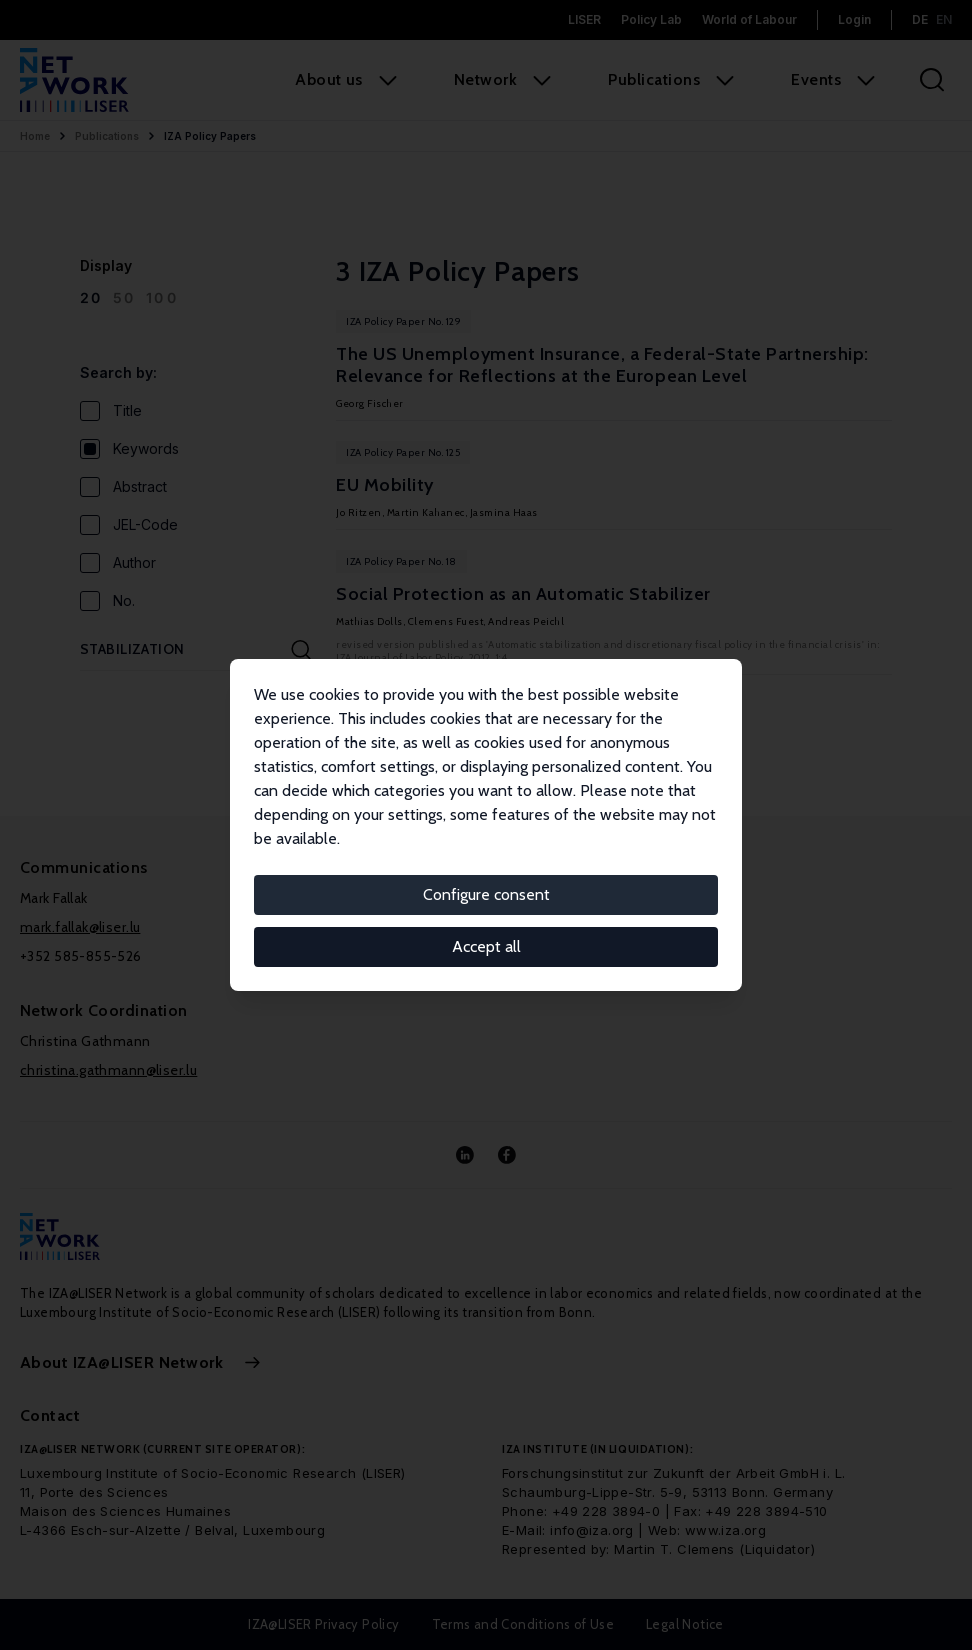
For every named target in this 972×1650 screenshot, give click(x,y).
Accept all (486, 946)
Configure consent (486, 894)
